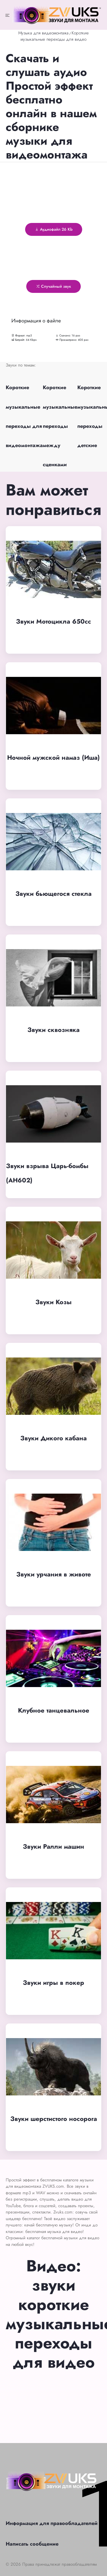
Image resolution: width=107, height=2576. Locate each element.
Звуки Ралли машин (53, 1846)
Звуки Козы (53, 1301)
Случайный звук (53, 286)
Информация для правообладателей (52, 2523)
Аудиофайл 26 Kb (53, 229)
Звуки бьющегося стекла (53, 893)
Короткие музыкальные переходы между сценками (60, 426)
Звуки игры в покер (53, 1982)
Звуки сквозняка (53, 1029)
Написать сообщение (32, 2544)
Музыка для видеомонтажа (43, 33)
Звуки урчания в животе (53, 1574)
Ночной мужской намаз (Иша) (53, 757)
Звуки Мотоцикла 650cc (53, 621)
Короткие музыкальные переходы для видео (55, 36)
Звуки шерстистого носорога (53, 2118)
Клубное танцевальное (53, 1710)
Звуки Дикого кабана (53, 1438)
